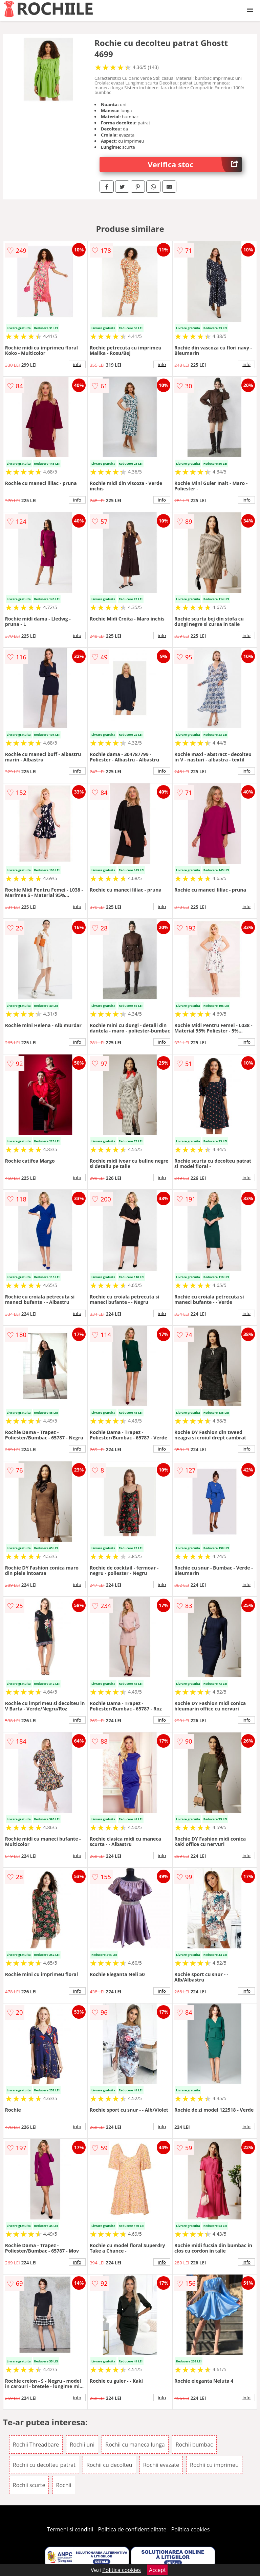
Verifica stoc (195, 164)
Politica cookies (190, 2529)
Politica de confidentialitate (132, 2529)
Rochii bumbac (194, 2444)
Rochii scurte (29, 2485)
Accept (157, 2570)
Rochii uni (82, 2444)
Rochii (63, 2485)
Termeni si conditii (70, 2529)
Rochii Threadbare (36, 2444)
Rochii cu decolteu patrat (44, 2465)
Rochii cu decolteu (109, 2465)
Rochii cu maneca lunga (135, 2444)
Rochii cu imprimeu (214, 2465)
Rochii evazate (161, 2465)
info (77, 364)
